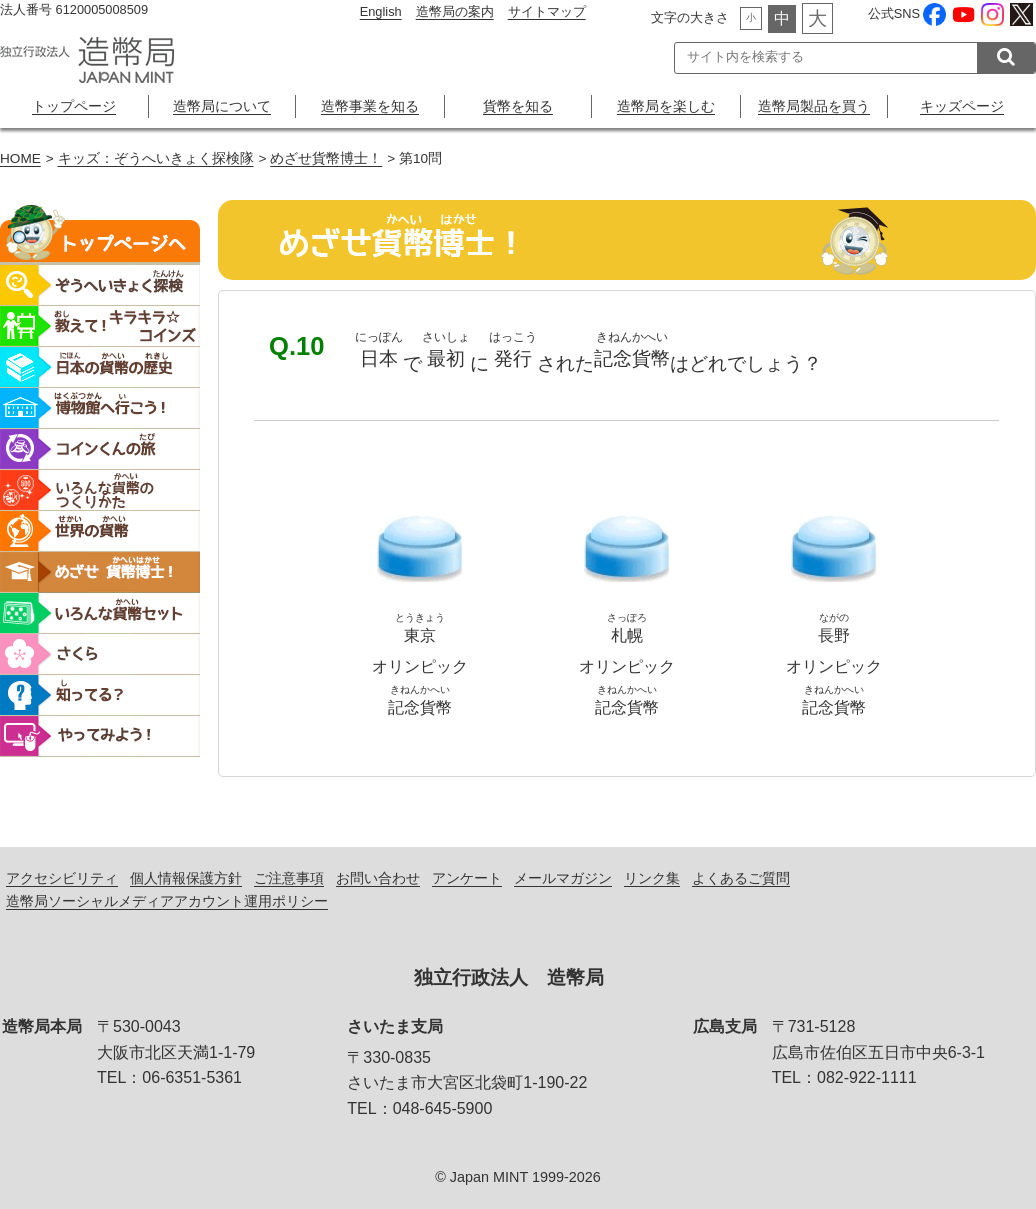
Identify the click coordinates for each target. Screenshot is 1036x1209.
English (381, 11)
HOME (20, 158)
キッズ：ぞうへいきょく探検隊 (156, 158)
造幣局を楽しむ (666, 106)
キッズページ (962, 106)
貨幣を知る (518, 106)
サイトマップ (547, 11)
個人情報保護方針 (186, 878)
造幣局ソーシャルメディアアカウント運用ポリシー (167, 901)
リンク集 (652, 878)
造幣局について (222, 106)
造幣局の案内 (455, 11)
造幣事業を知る (370, 106)
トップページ (74, 106)
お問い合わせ (378, 878)
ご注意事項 (289, 878)
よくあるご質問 (741, 878)
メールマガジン (563, 878)
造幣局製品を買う (814, 106)
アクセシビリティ (62, 878)
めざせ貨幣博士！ (326, 158)
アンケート (467, 878)
